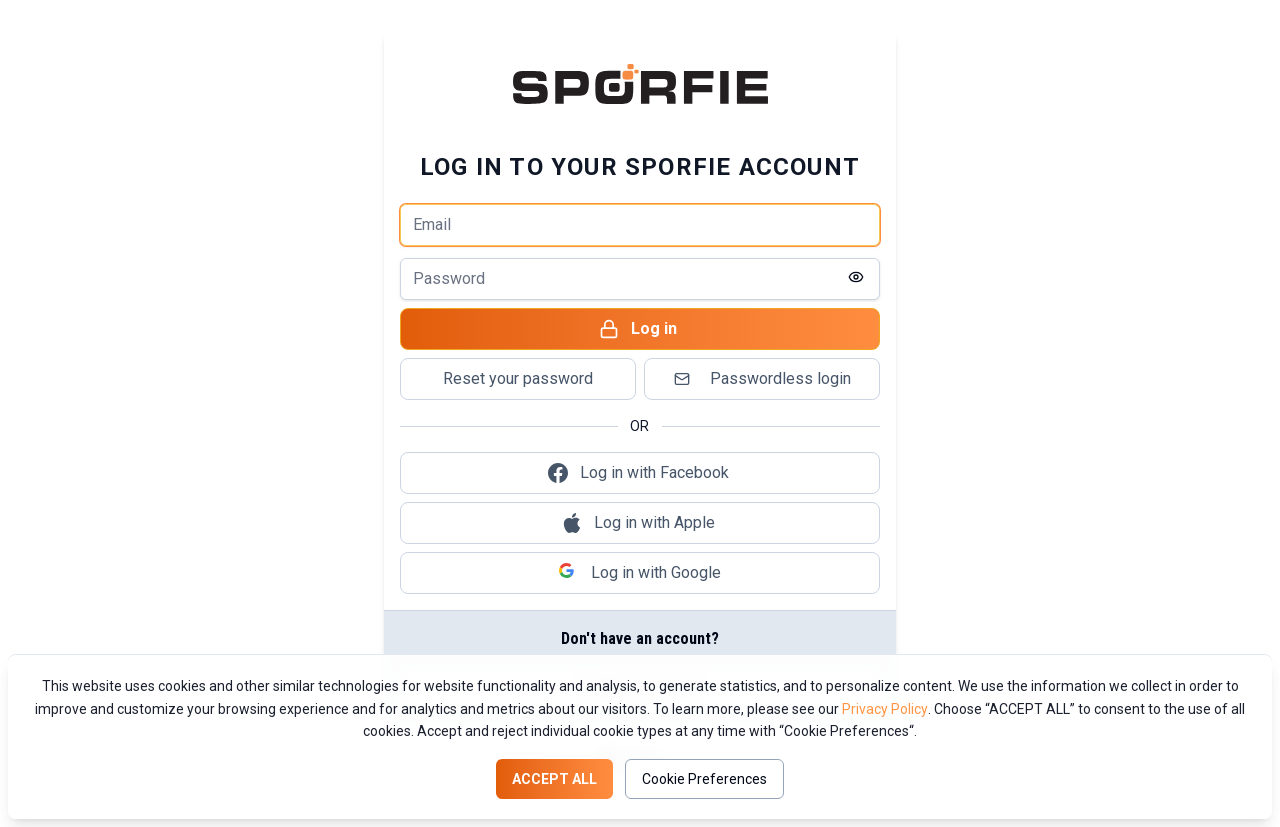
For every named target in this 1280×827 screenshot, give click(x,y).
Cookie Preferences (704, 779)
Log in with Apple (638, 523)
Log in (638, 329)
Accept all (554, 779)
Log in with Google (640, 573)
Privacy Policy (885, 709)
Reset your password (518, 378)
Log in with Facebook (638, 473)
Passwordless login (760, 378)
